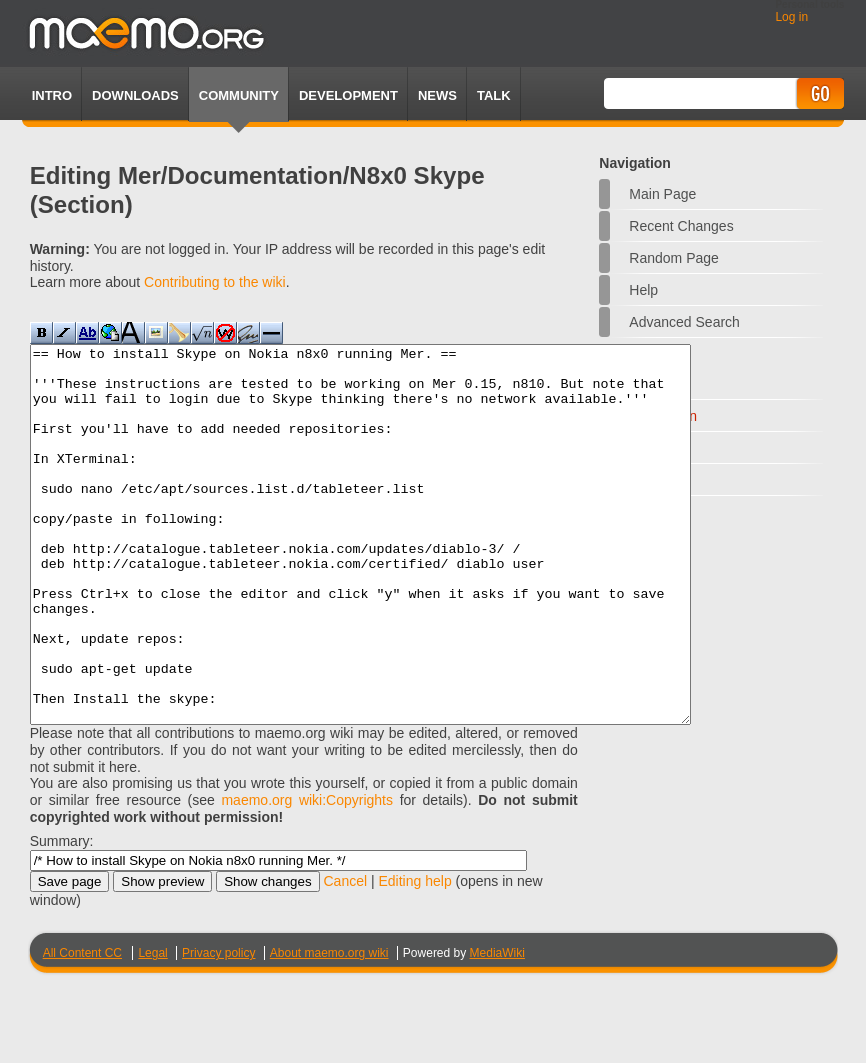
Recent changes (681, 226)
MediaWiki (497, 1028)
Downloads (135, 95)
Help (643, 290)
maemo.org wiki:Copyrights (307, 875)
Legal (152, 1028)
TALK (494, 95)
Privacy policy (218, 1028)
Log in (791, 17)
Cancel (345, 956)
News (437, 95)
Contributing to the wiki (215, 282)
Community (239, 95)
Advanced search (684, 322)
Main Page (662, 194)
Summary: (62, 916)
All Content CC (82, 1028)
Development (348, 95)
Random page (674, 258)
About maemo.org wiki (329, 1028)
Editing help (415, 956)
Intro (52, 95)
